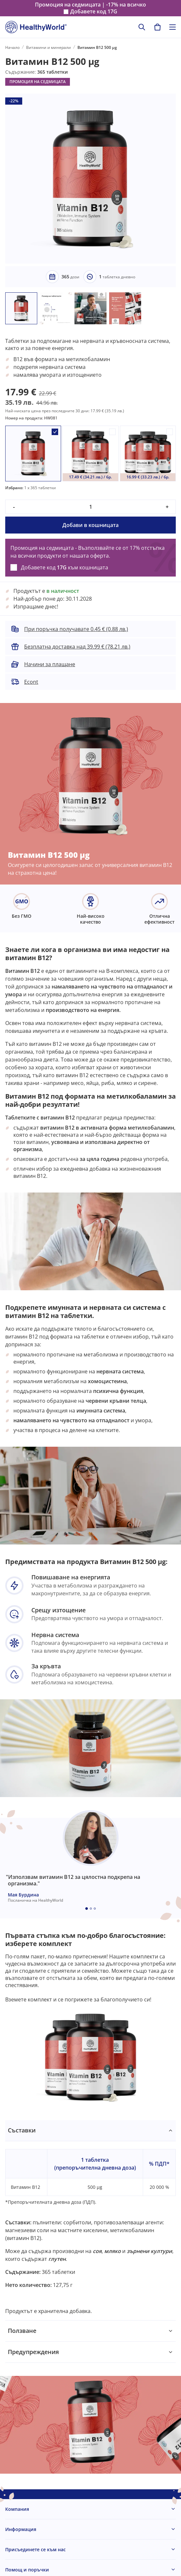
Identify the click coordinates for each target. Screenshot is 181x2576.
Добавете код (93, 11)
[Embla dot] (86, 1908)
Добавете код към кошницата (64, 567)
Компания (17, 2509)
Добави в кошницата (90, 525)
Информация (20, 2529)
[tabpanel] (90, 2220)
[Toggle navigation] (172, 27)
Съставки (22, 2130)
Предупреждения (33, 2352)
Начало (12, 47)
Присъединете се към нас (35, 2549)
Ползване (22, 2330)
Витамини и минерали (48, 47)
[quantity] (90, 507)
